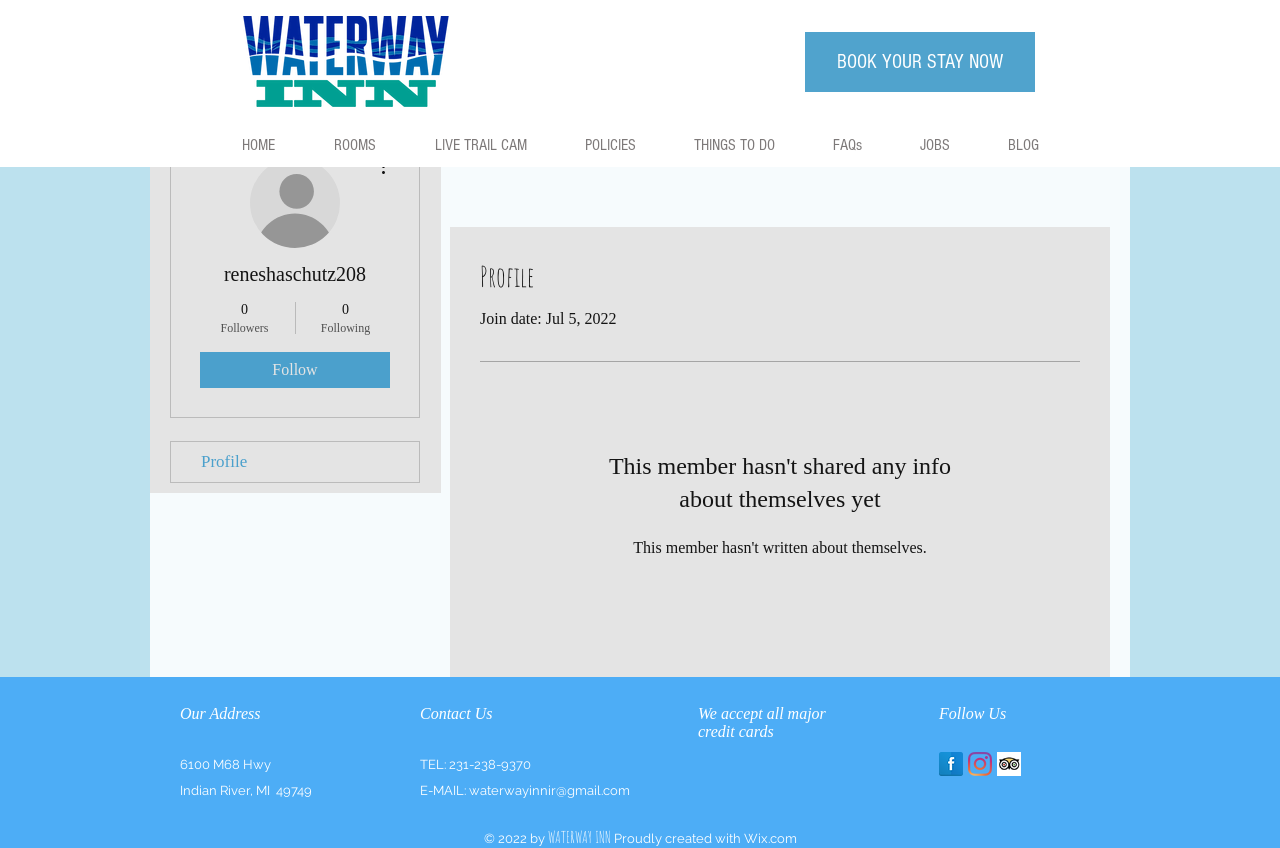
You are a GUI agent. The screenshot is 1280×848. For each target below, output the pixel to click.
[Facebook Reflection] (951, 764)
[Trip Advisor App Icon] (1009, 764)
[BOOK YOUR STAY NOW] (920, 62)
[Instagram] (980, 764)
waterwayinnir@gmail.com (549, 790)
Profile (224, 461)
